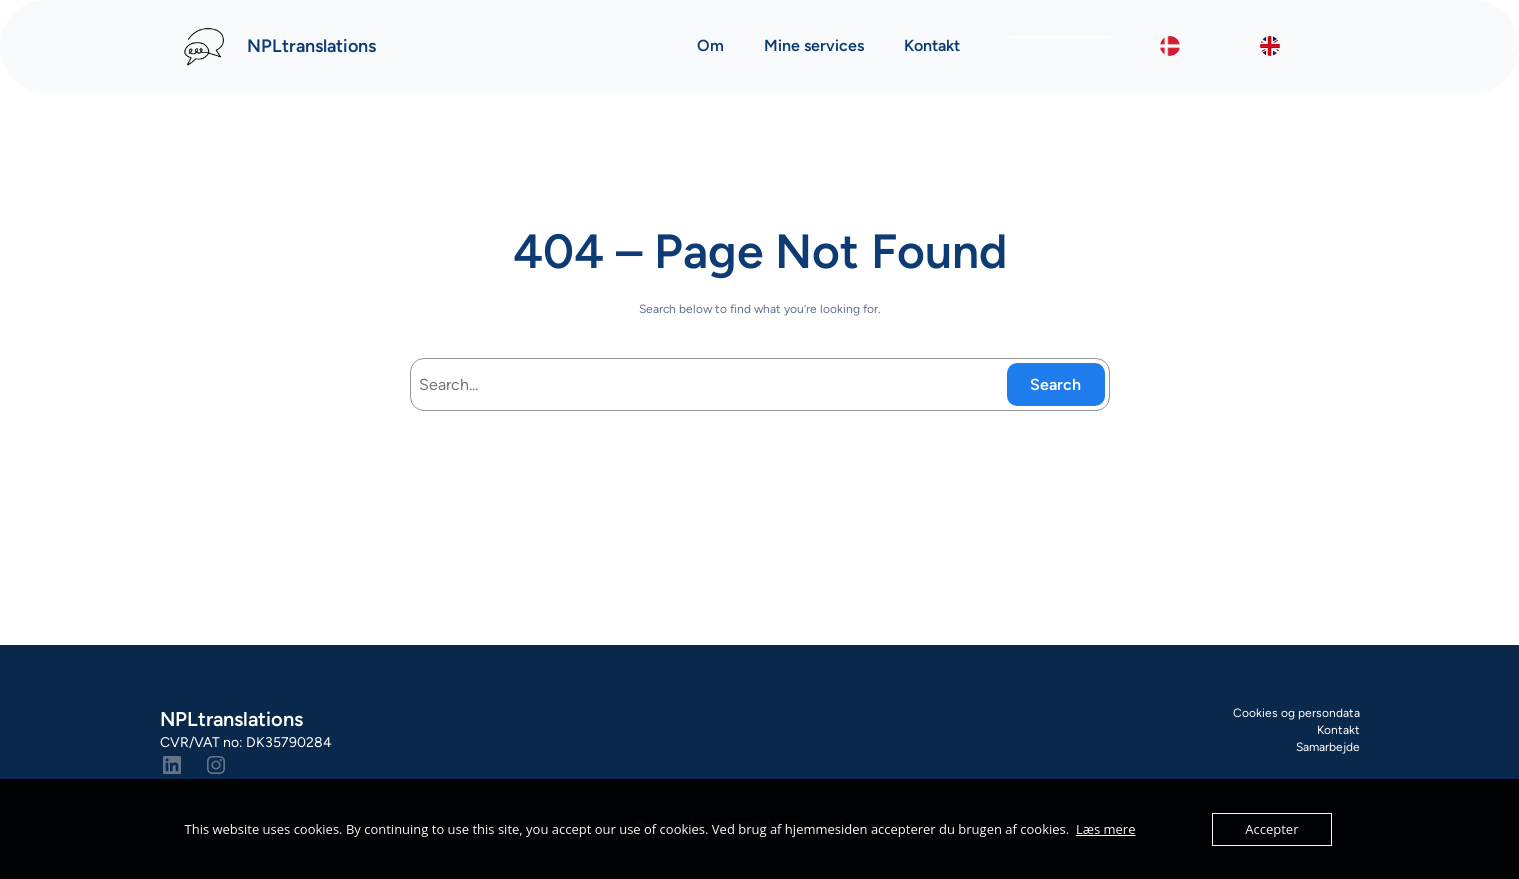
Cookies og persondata (1296, 713)
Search (1055, 384)
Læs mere (1106, 829)
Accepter (1271, 829)
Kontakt (1338, 730)
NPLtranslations (311, 46)
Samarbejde (1328, 747)
